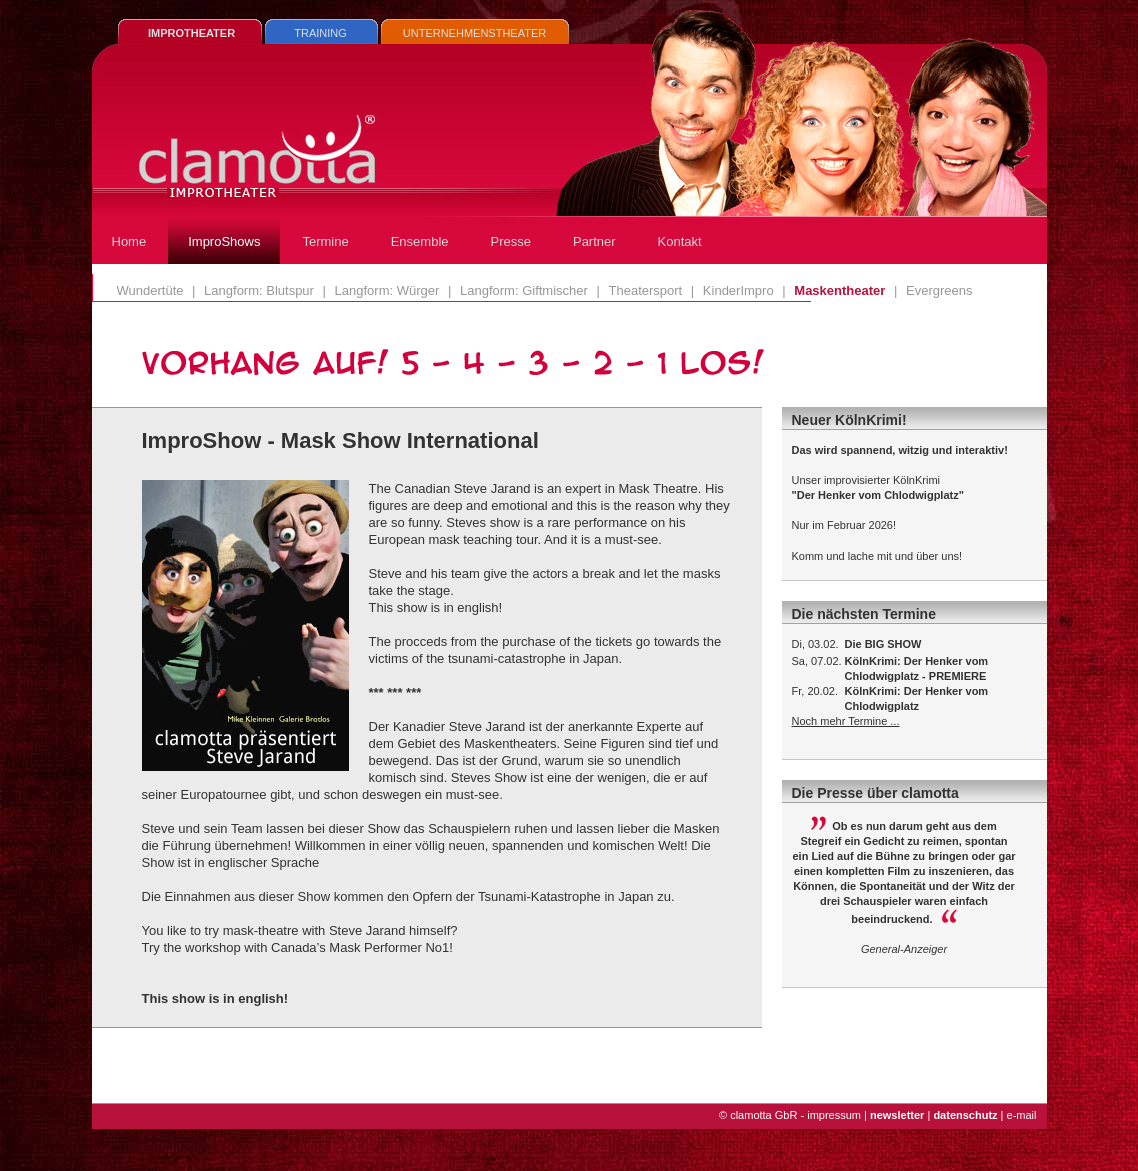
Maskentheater (839, 290)
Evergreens (939, 290)
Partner (594, 241)
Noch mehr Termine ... (846, 721)
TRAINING (320, 33)
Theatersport (646, 290)
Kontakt (680, 241)
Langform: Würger (387, 290)
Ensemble (420, 241)
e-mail (1022, 1115)
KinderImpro (738, 290)
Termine (325, 241)
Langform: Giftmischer (524, 290)
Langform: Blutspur (259, 290)
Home (129, 241)
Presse (511, 241)
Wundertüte (150, 290)
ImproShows (224, 241)
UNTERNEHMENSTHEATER (474, 33)
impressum (834, 1115)
